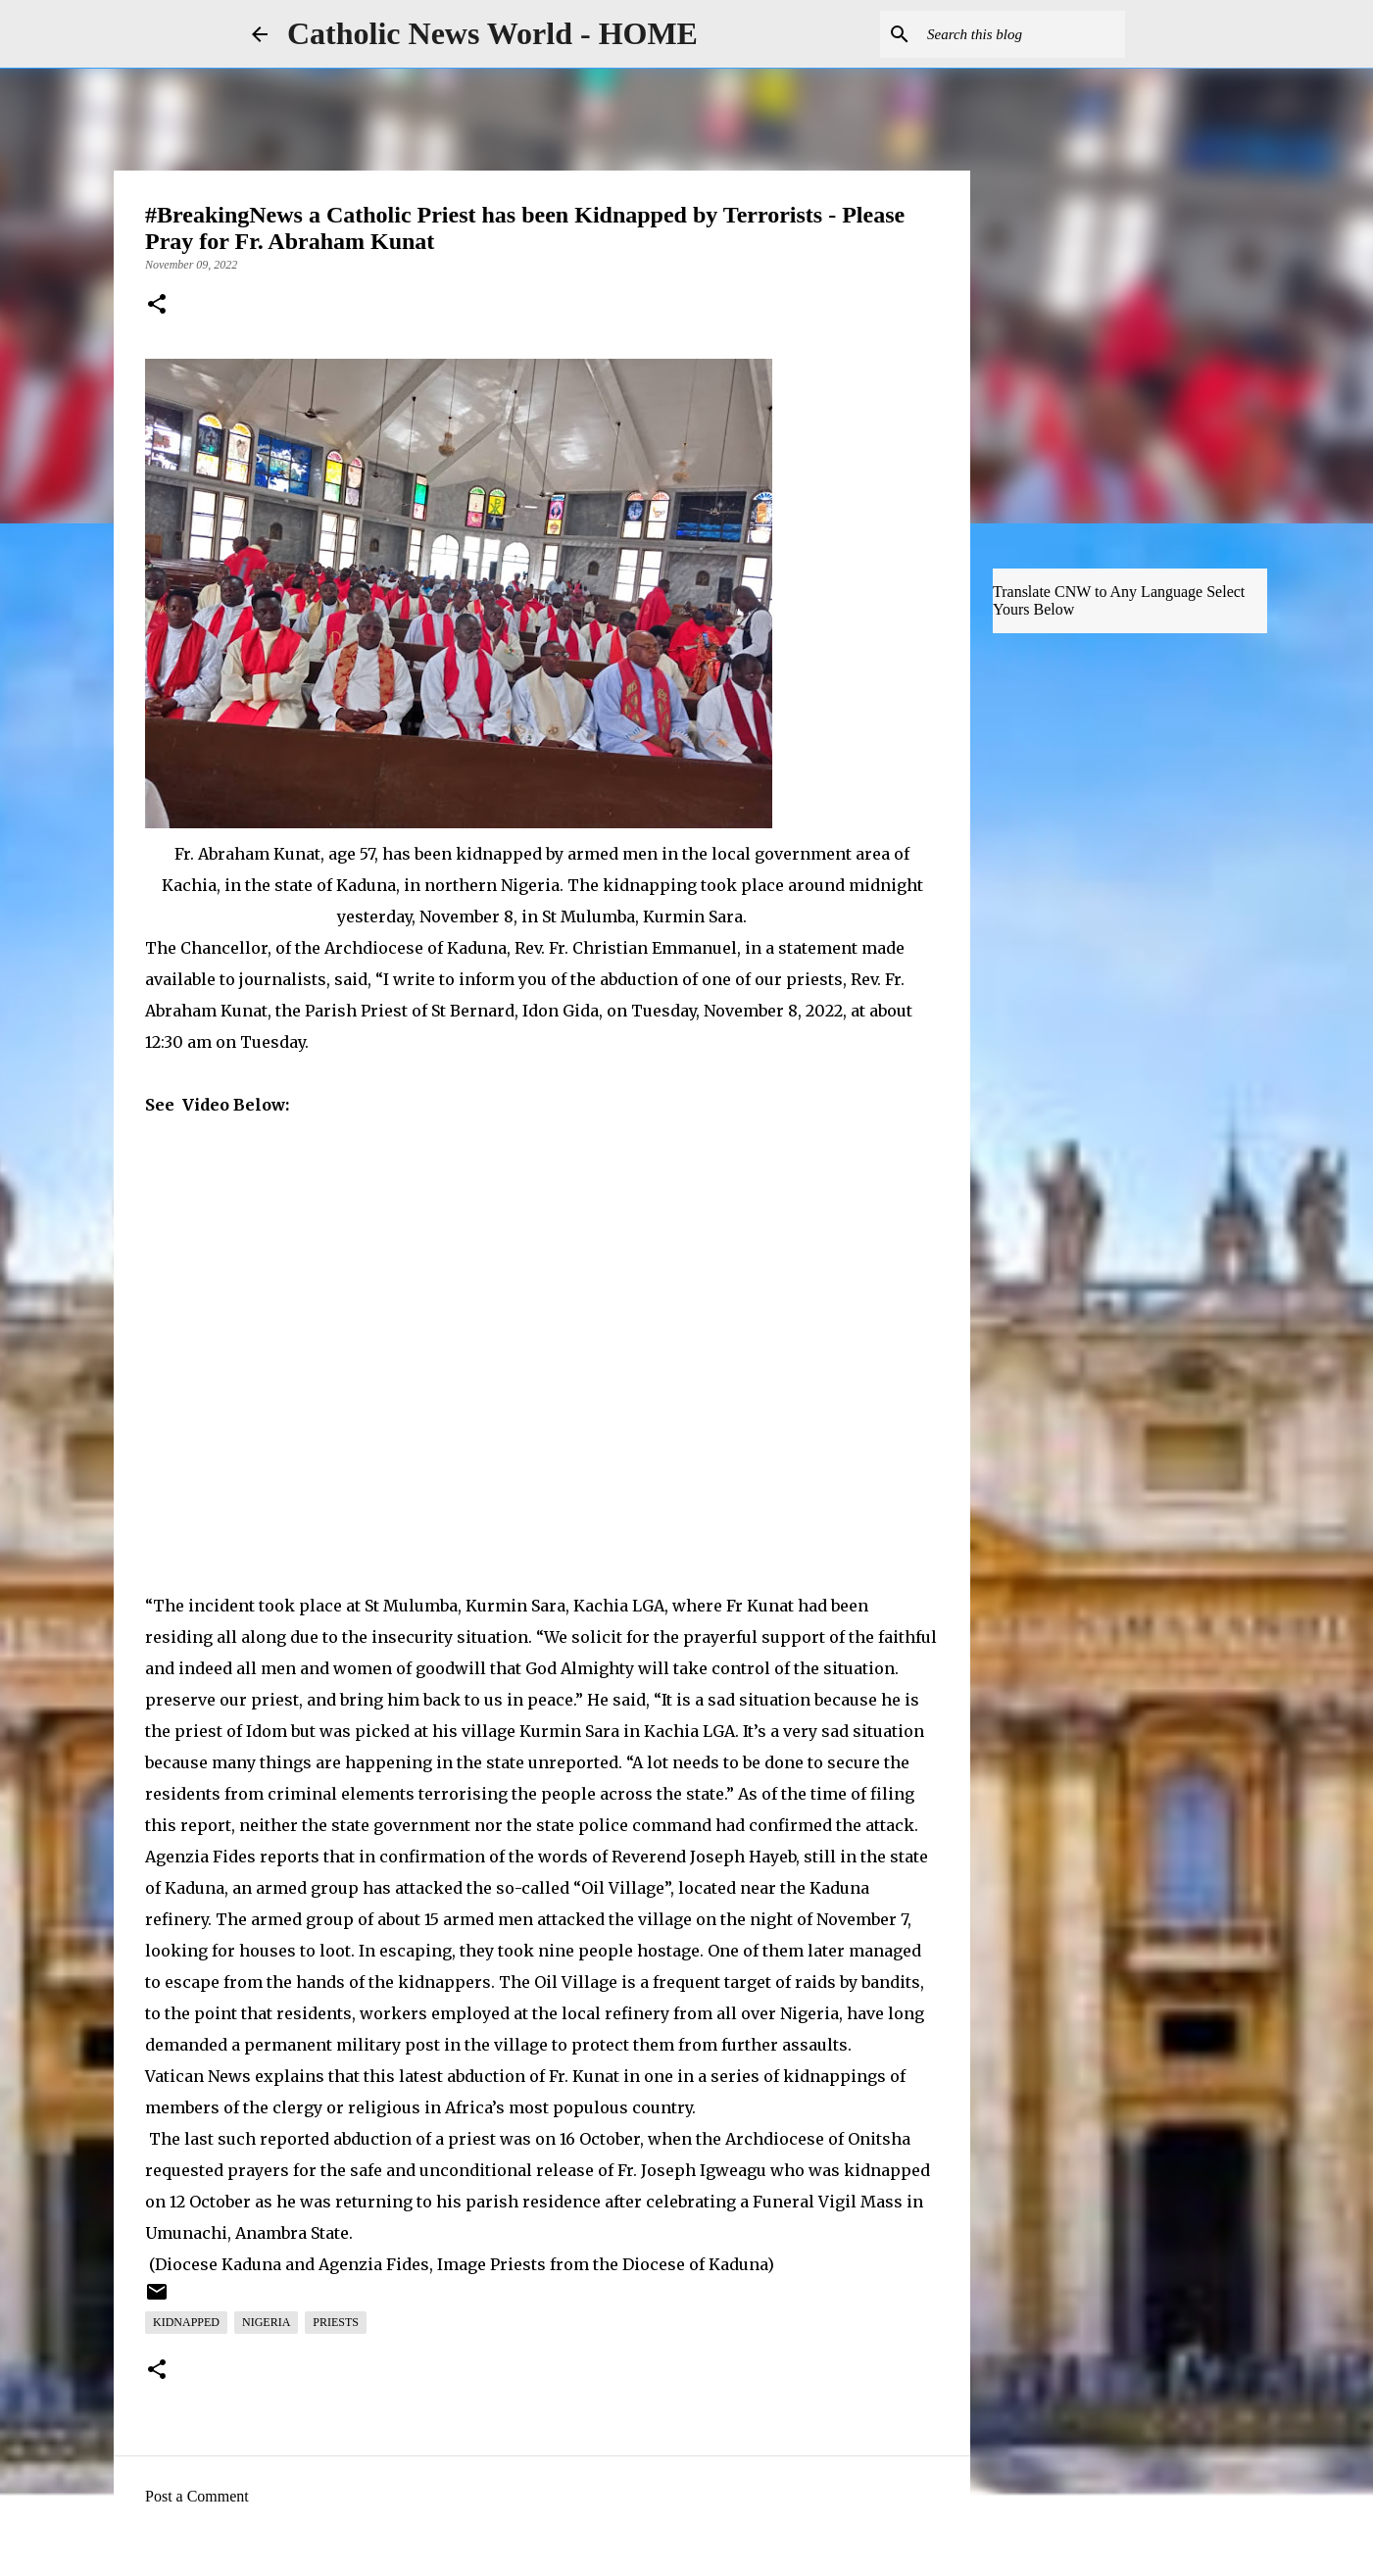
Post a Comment (197, 2496)
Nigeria (266, 2322)
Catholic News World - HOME (492, 33)
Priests (336, 2322)
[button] (157, 306)
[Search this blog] (1022, 34)
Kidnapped (186, 2322)
